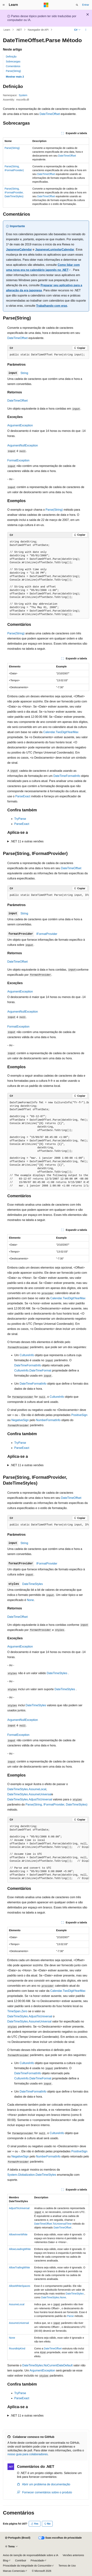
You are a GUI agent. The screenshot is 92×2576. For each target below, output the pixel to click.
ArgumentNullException (22, 445)
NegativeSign (20, 1420)
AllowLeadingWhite (20, 2249)
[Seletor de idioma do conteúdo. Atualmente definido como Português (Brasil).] (17, 2538)
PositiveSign (79, 1415)
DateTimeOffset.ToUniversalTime (53, 2223)
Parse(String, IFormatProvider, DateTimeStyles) (14, 192)
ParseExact (22, 796)
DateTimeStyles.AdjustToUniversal (29, 1799)
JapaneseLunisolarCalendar (54, 249)
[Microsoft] (46, 5)
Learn (7, 29)
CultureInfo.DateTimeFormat (32, 1370)
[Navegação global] (3, 5)
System (23, 95)
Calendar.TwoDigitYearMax (60, 732)
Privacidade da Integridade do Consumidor (27, 2565)
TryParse (20, 818)
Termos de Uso (67, 2565)
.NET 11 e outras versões (27, 841)
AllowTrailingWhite (19, 2267)
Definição (11, 56)
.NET (19, 29)
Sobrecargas (13, 61)
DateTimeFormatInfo (66, 775)
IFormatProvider (46, 933)
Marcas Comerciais (14, 2570)
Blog (5, 2560)
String (24, 373)
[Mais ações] (86, 30)
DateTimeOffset (50, 113)
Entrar (85, 4)
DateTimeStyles (32, 1583)
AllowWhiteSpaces (19, 2285)
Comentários (13, 66)
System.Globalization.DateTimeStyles (31, 2174)
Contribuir (20, 2560)
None (30, 1600)
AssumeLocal (16, 2304)
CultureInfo (27, 1355)
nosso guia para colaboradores (27, 2454)
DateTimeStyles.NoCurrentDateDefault (47, 2365)
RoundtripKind (17, 2348)
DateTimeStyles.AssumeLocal (26, 1789)
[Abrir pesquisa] (77, 5)
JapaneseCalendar (19, 249)
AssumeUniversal (19, 2322)
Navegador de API (38, 29)
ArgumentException (20, 425)
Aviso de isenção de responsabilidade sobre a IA (30, 2555)
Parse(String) (13, 71)
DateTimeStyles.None (53, 2297)
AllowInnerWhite (18, 2234)
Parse (70, 2316)
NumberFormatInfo (48, 1420)
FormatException (18, 460)
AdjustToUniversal (19, 2208)
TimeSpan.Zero (17, 2011)
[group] (48, 895)
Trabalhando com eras (51, 305)
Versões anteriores (73, 2555)
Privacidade (37, 2560)
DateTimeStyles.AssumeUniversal (29, 1794)
